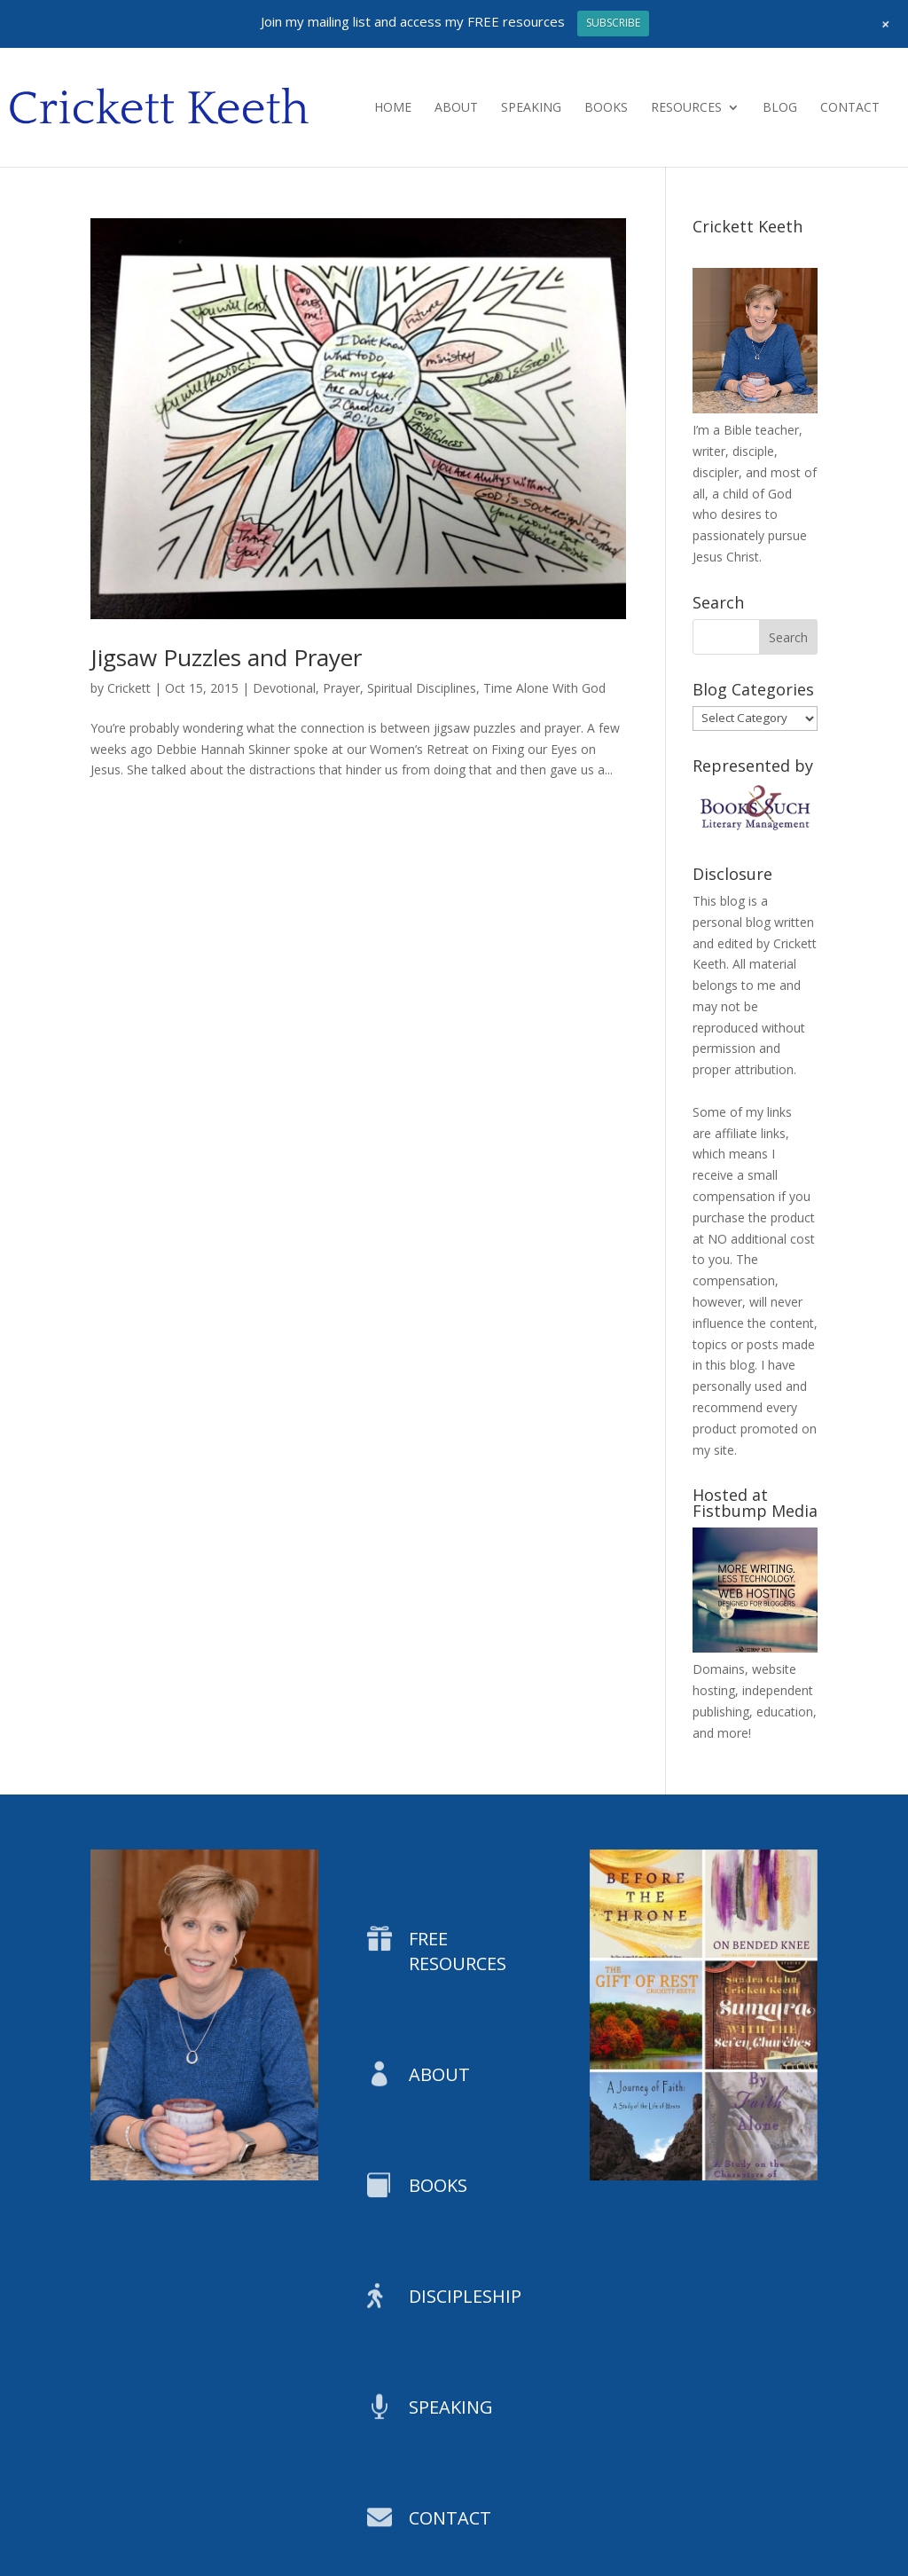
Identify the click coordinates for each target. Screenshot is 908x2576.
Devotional (284, 687)
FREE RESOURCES (457, 1951)
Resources (686, 108)
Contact (850, 108)
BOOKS (438, 2185)
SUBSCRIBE (613, 22)
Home (392, 108)
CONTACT (450, 2518)
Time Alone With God (544, 687)
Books (606, 108)
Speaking (531, 108)
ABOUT (439, 2074)
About (456, 108)
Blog (780, 108)
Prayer (341, 687)
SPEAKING (451, 2407)
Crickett (129, 687)
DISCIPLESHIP (465, 2296)
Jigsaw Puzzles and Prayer (226, 657)
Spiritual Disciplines (421, 687)
